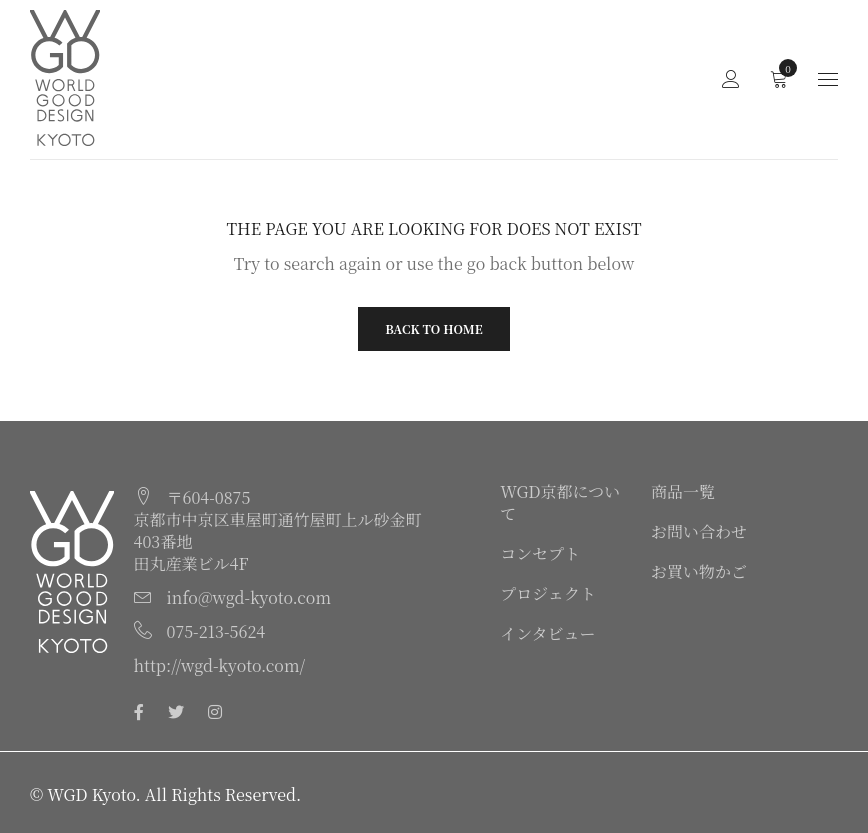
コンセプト (540, 553)
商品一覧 (683, 491)
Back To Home (433, 328)
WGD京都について (560, 502)
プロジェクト (548, 593)
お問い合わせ (699, 531)
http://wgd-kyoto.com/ (220, 665)
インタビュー (547, 633)
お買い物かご (699, 571)
